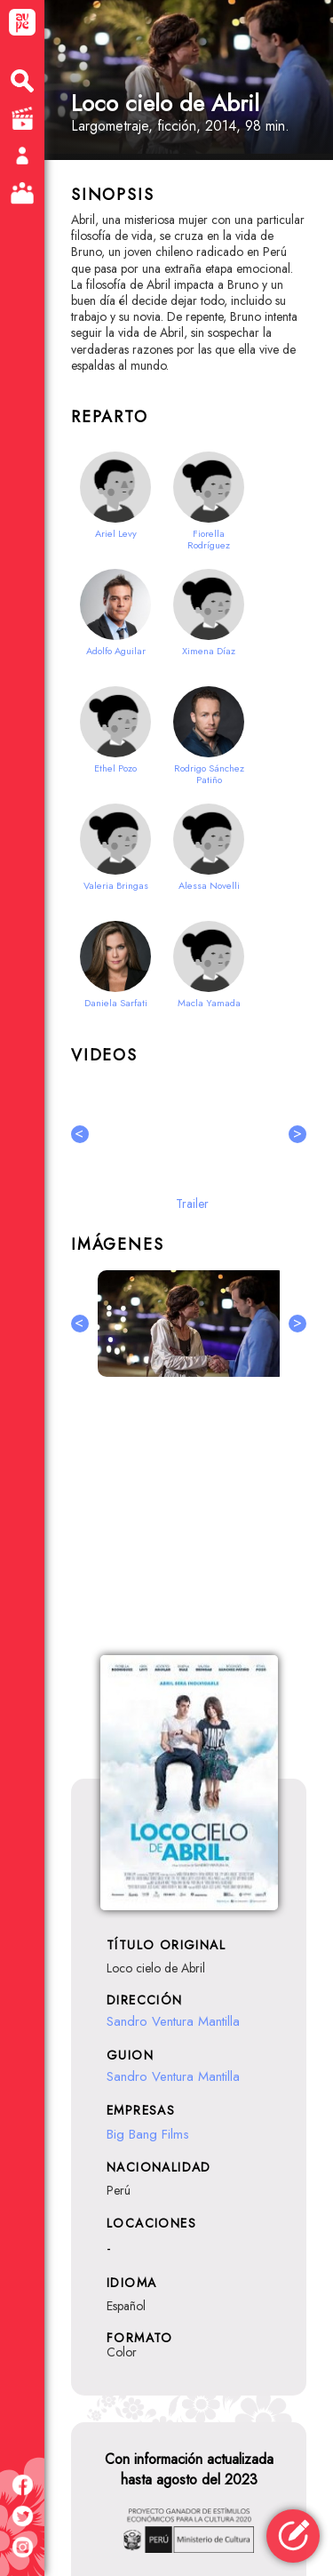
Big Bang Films (148, 2134)
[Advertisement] (189, 1526)
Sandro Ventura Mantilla (173, 2021)
